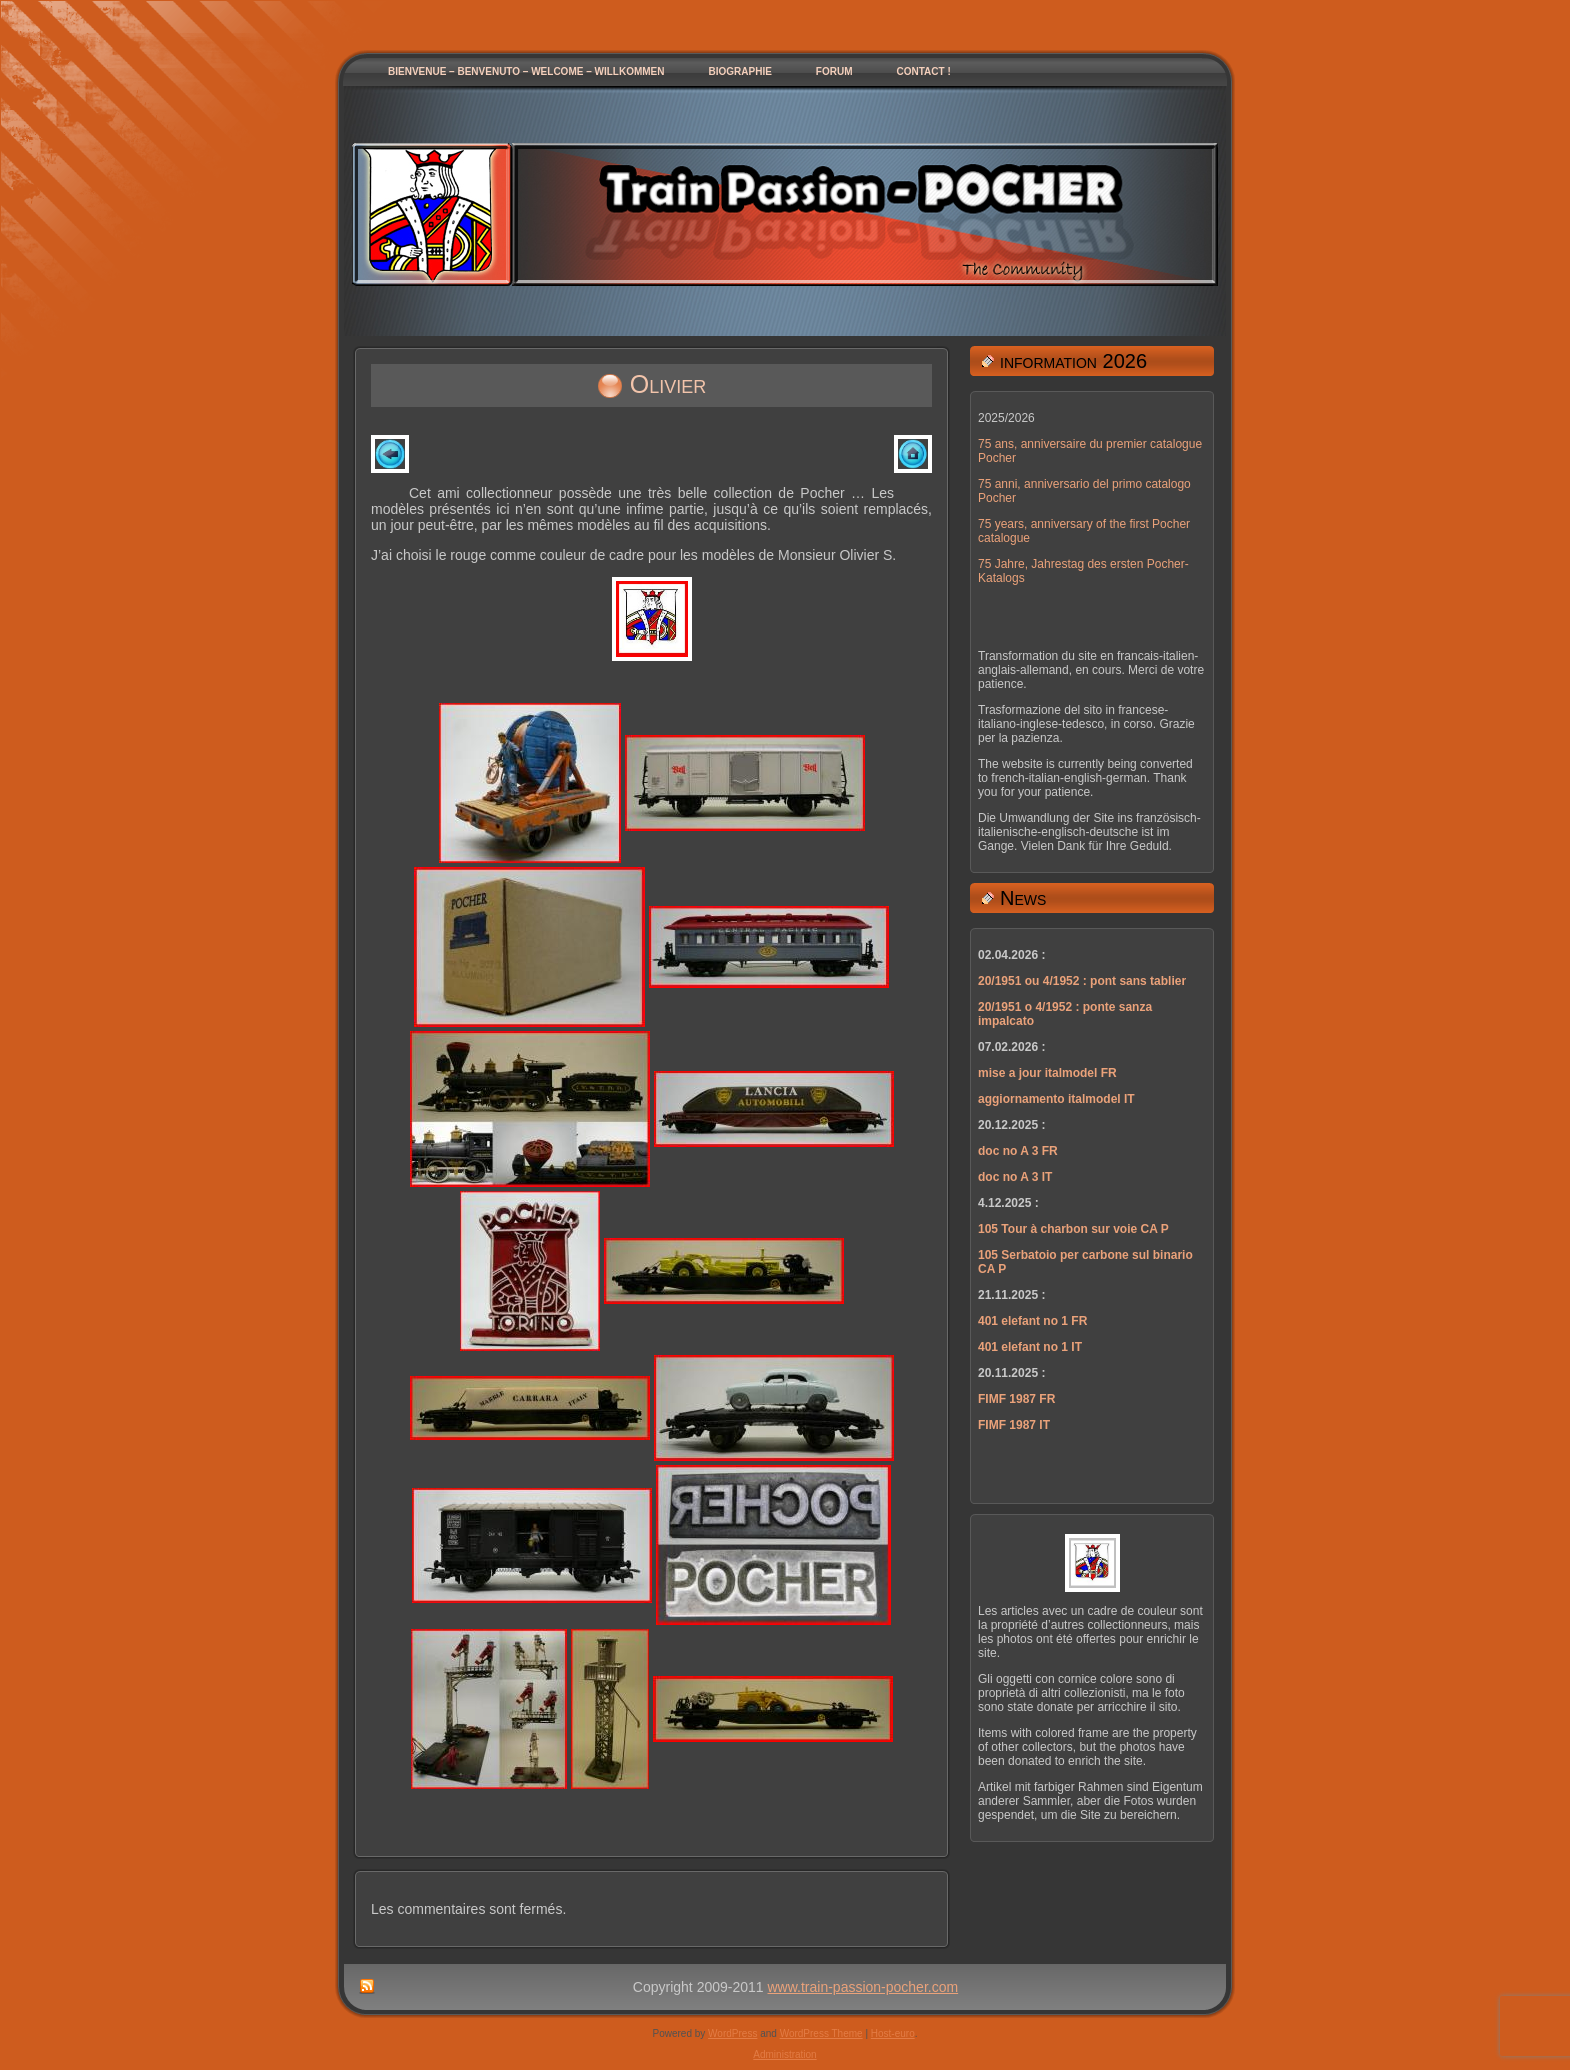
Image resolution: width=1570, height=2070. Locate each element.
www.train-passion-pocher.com (863, 1987)
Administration (784, 2054)
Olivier (668, 384)
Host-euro (893, 2033)
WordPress (732, 2033)
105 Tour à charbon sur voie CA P (1073, 1229)
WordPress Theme (821, 2033)
